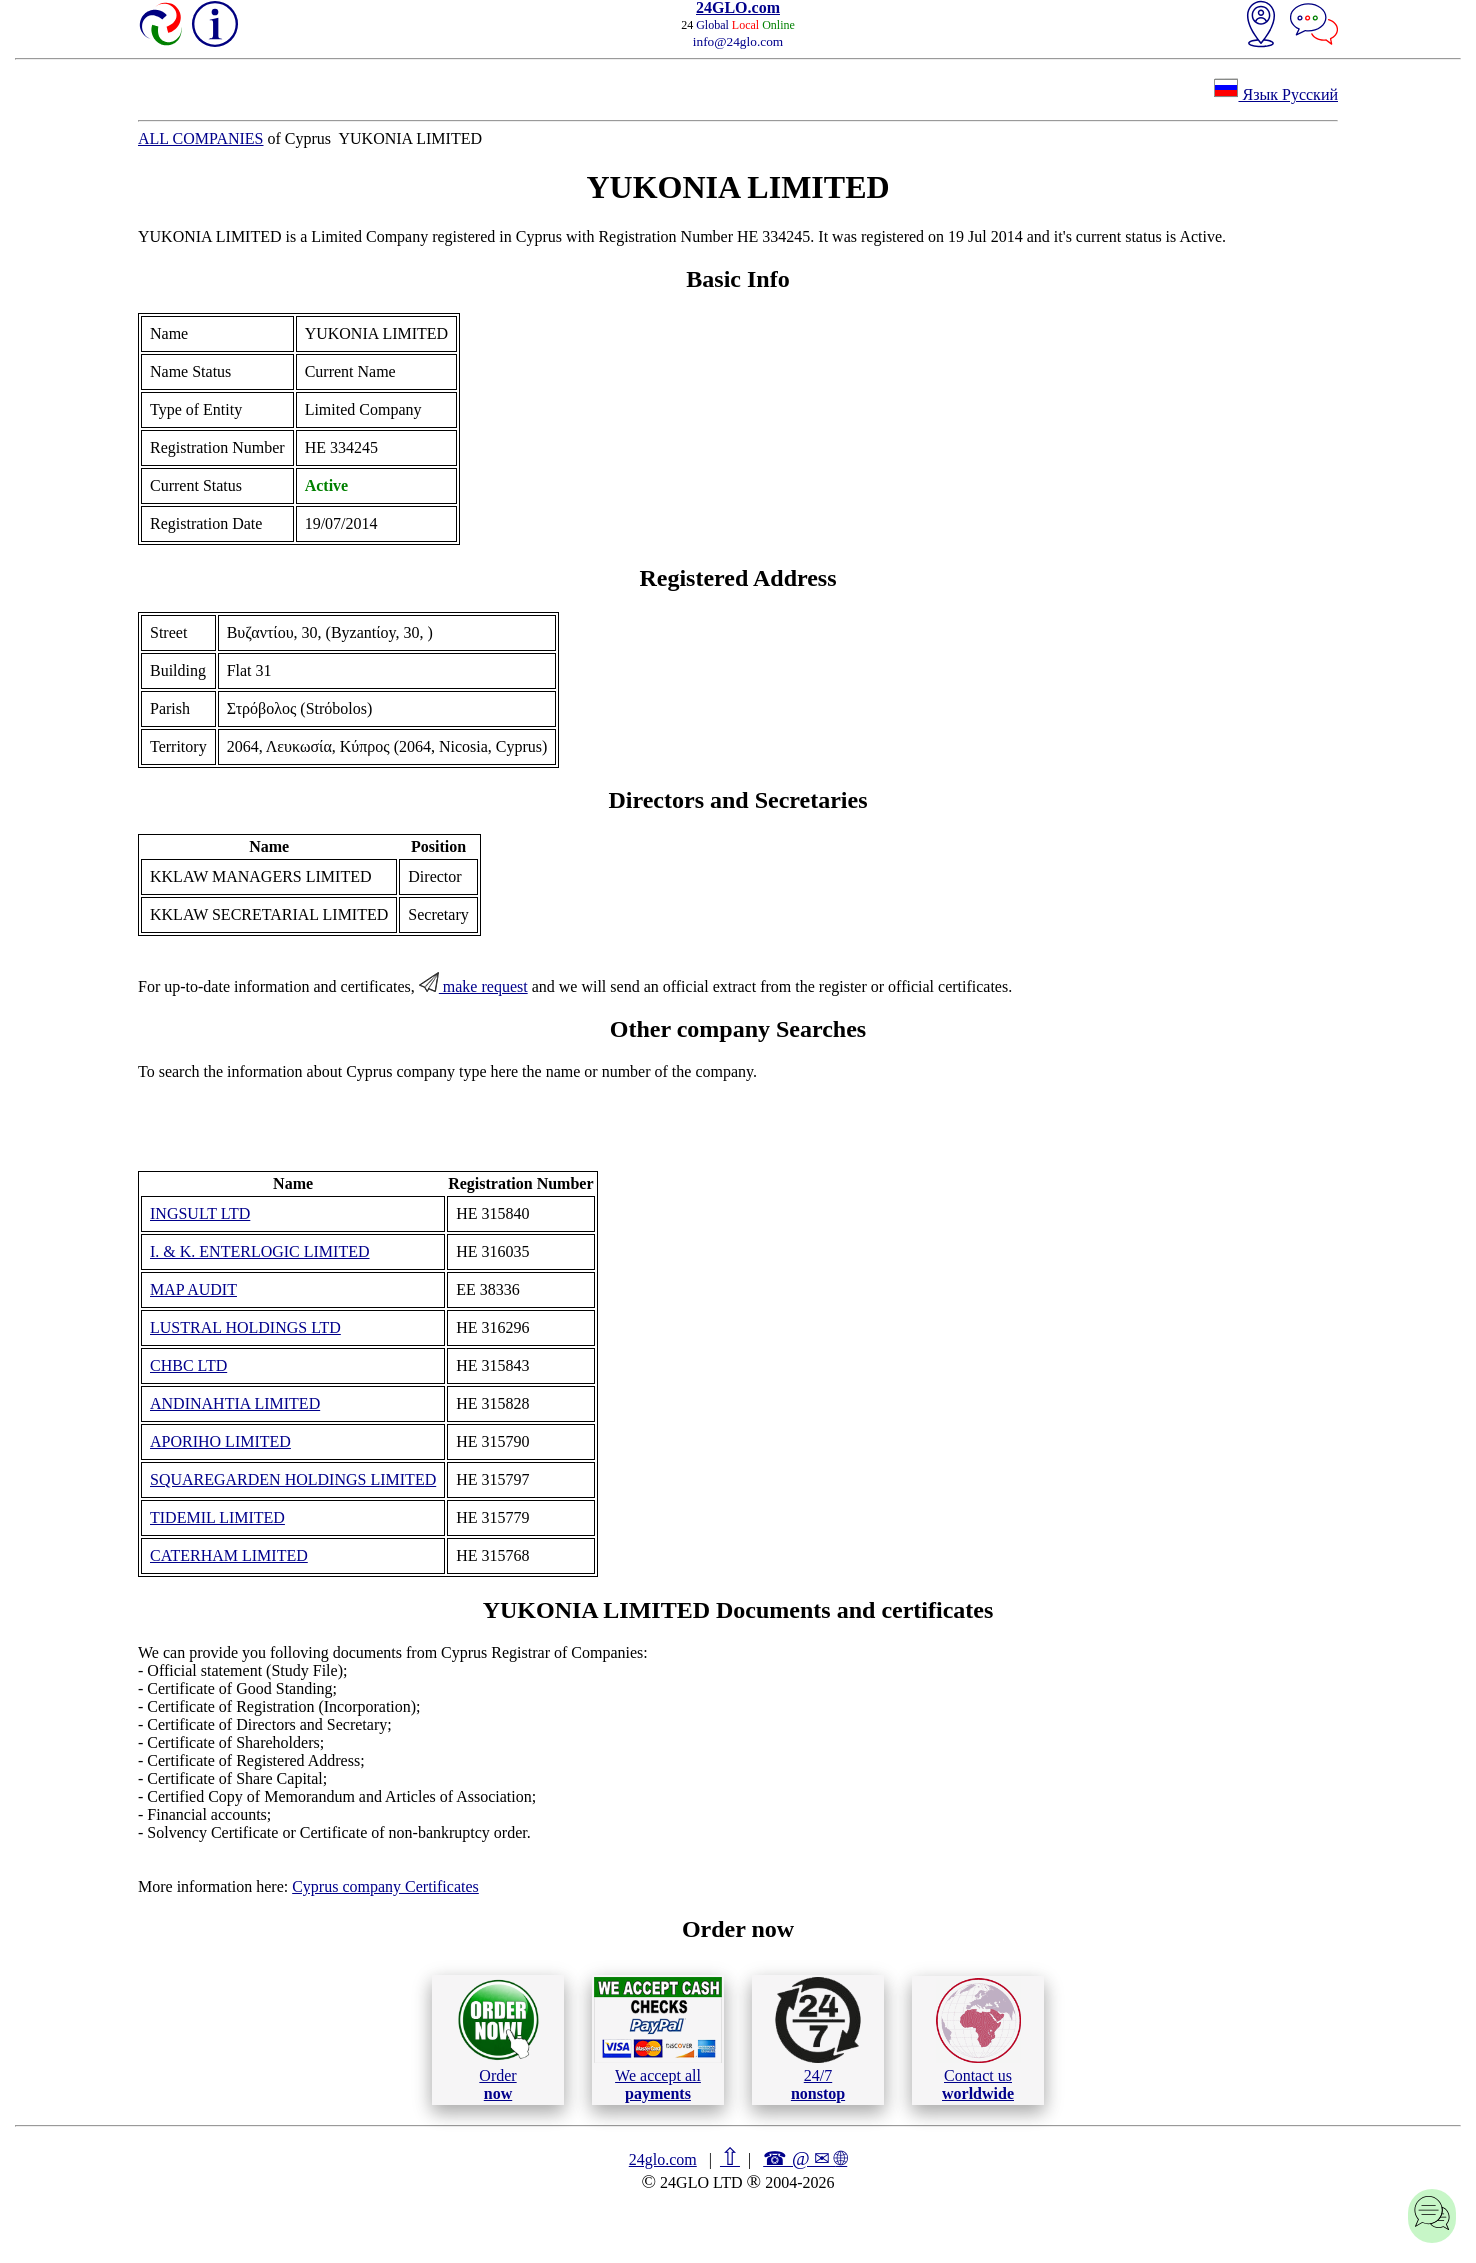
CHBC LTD (188, 1365)
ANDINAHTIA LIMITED (235, 1403)
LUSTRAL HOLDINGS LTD (245, 1327)
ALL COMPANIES (201, 138)
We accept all (658, 2039)
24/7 (818, 2039)
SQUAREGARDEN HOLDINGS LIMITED (293, 1479)
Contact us (978, 2040)
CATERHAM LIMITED (229, 1555)
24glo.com (663, 2159)
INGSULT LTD (200, 1213)
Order (498, 2039)
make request (473, 986)
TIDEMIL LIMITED (217, 1517)
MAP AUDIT (193, 1289)
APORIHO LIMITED (220, 1441)
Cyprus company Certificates (385, 1886)
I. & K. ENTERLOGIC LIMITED (260, 1251)
